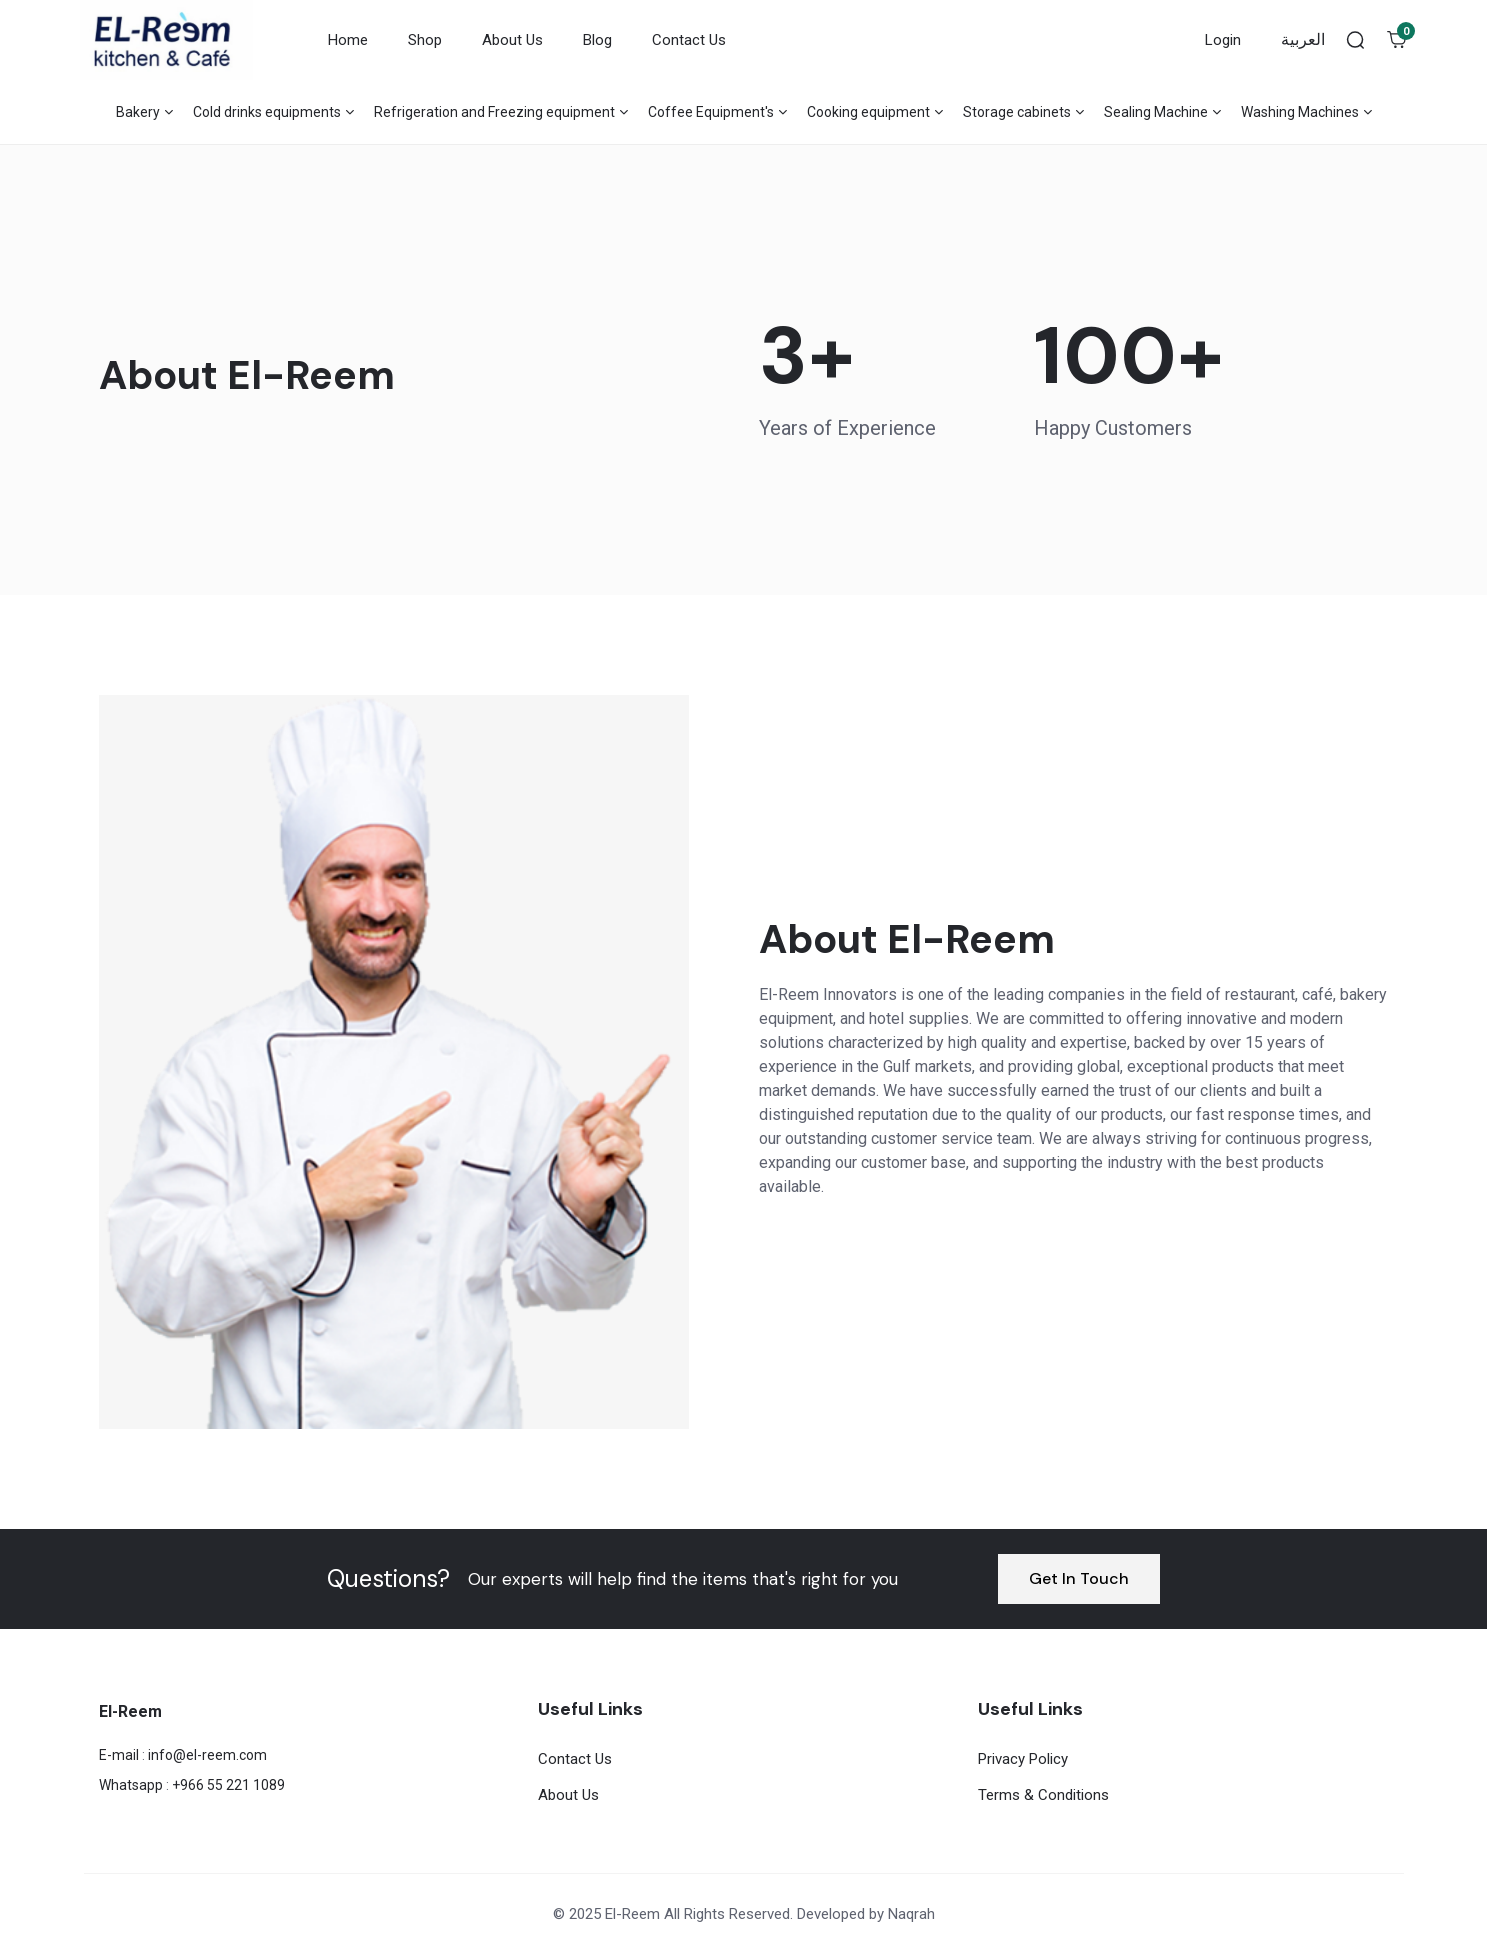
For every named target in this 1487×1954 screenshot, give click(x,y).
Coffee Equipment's (711, 112)
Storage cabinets (1017, 112)
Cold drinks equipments (267, 112)
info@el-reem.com (207, 1755)
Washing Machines (1300, 112)
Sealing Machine (1156, 112)
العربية (1303, 39)
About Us (512, 40)
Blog (597, 40)
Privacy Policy (1023, 1759)
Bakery (138, 112)
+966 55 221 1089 (228, 1785)
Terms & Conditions (1043, 1795)
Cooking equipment (868, 112)
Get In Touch (1079, 1578)
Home (348, 40)
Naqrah (911, 1914)
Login (1223, 40)
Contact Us (689, 40)
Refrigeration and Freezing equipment (494, 112)
